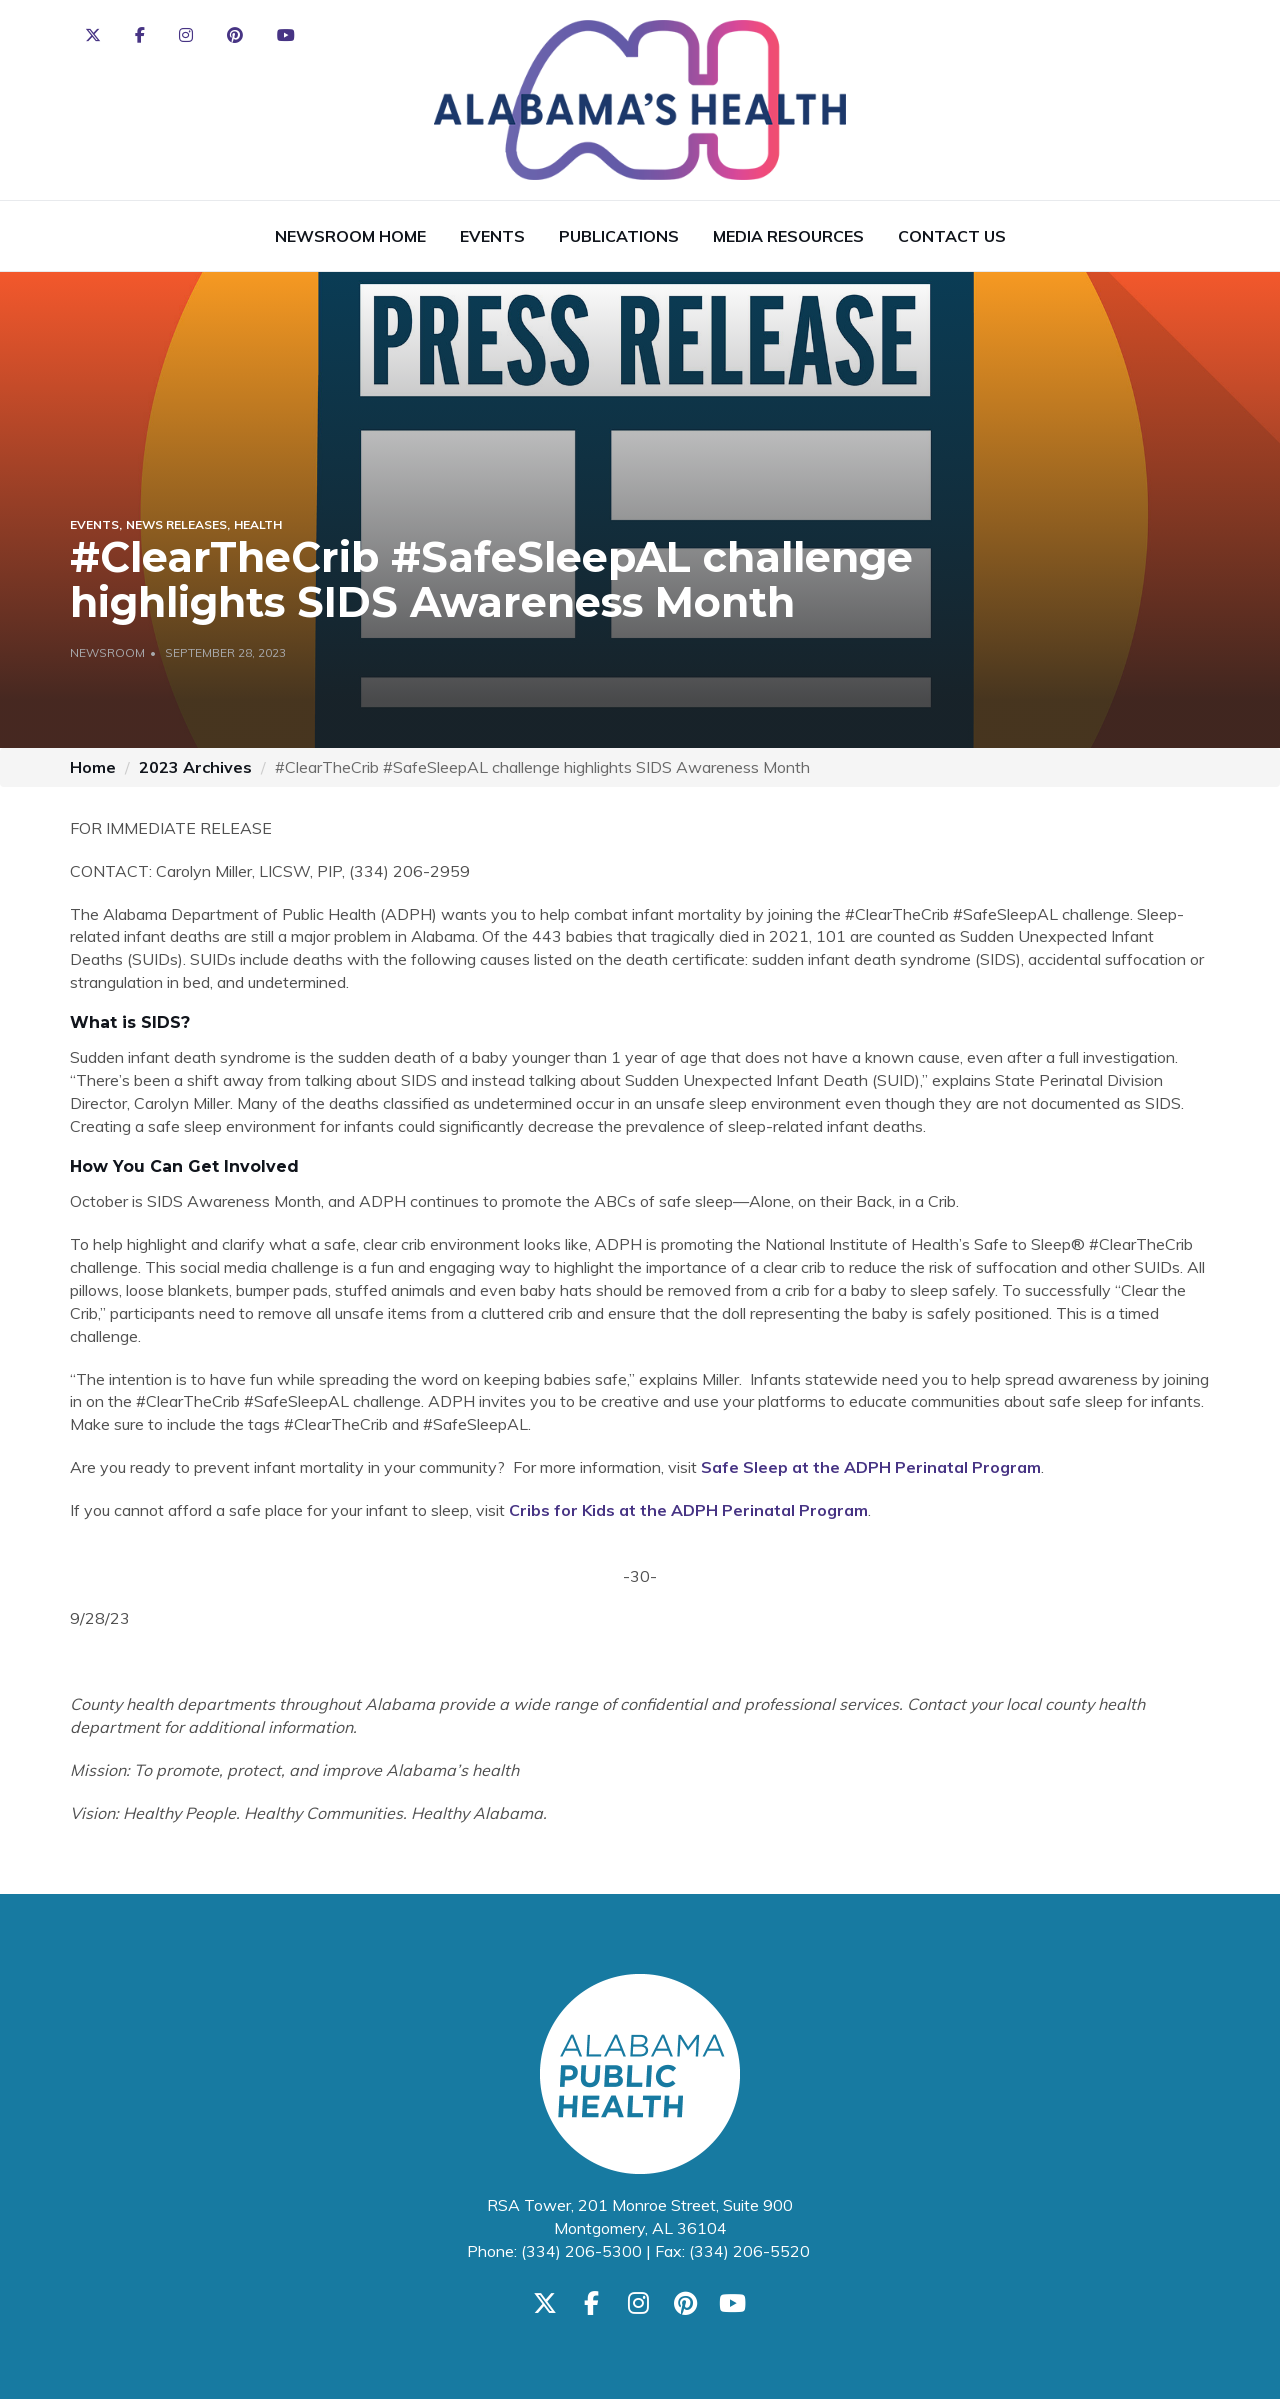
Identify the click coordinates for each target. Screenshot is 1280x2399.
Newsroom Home (350, 236)
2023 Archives (195, 767)
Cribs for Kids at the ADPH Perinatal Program (688, 1510)
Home (93, 767)
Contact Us (952, 236)
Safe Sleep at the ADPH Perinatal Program (871, 1467)
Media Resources (788, 236)
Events (492, 236)
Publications (619, 236)
